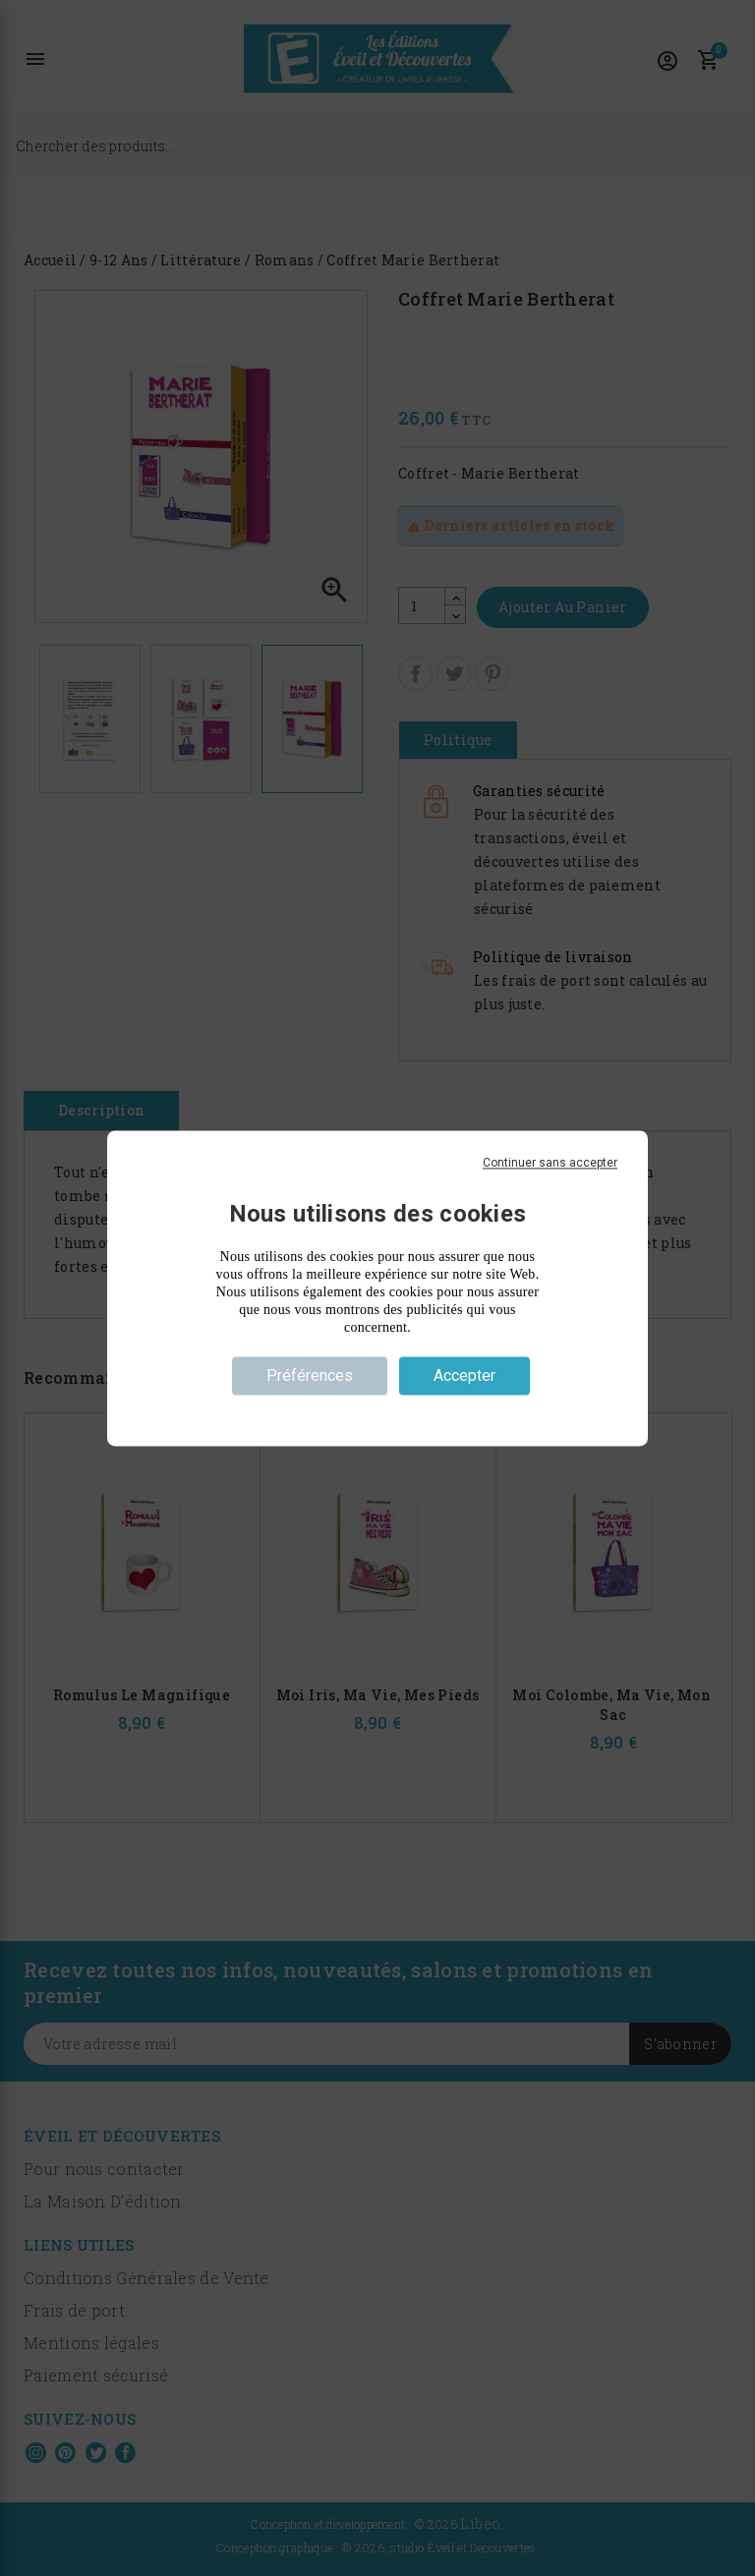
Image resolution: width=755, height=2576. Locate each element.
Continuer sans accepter (550, 1163)
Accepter (464, 1375)
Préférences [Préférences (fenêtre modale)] (309, 1375)
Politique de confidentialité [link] (377, 1410)
